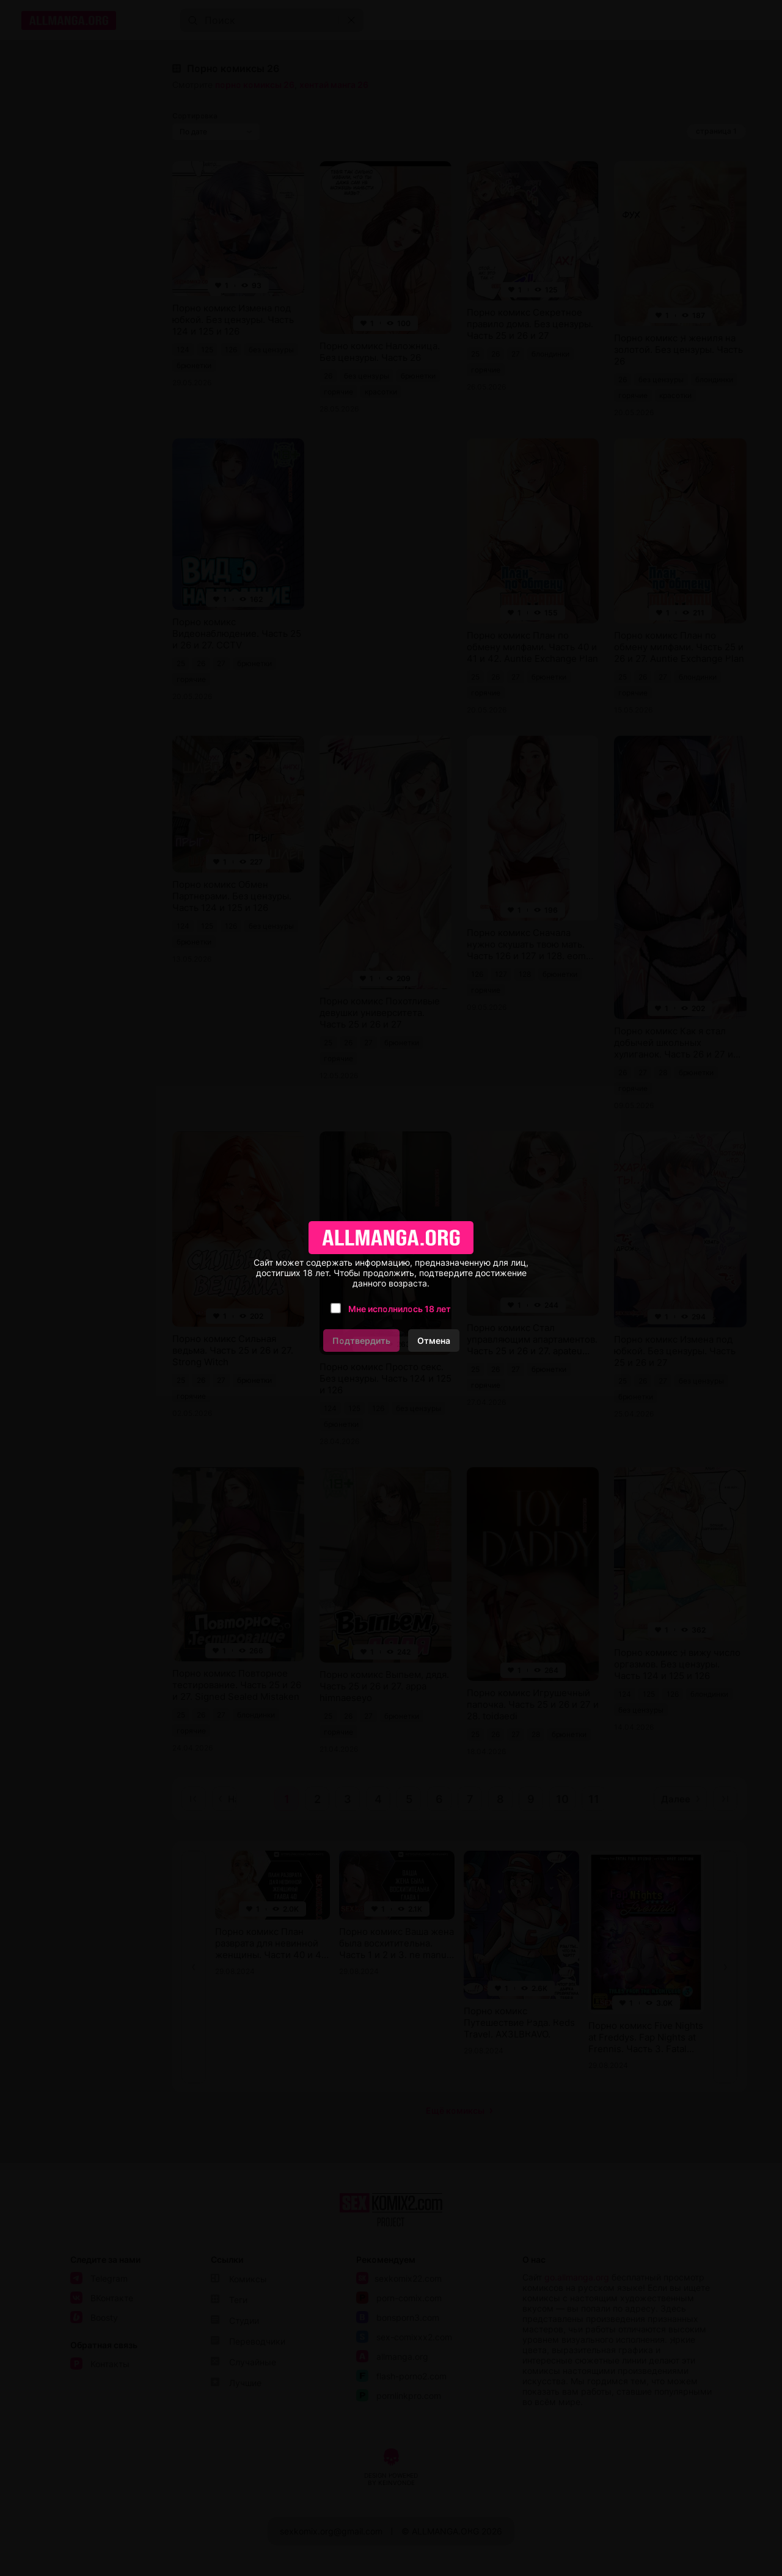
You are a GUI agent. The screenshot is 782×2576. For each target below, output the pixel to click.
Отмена (433, 1340)
